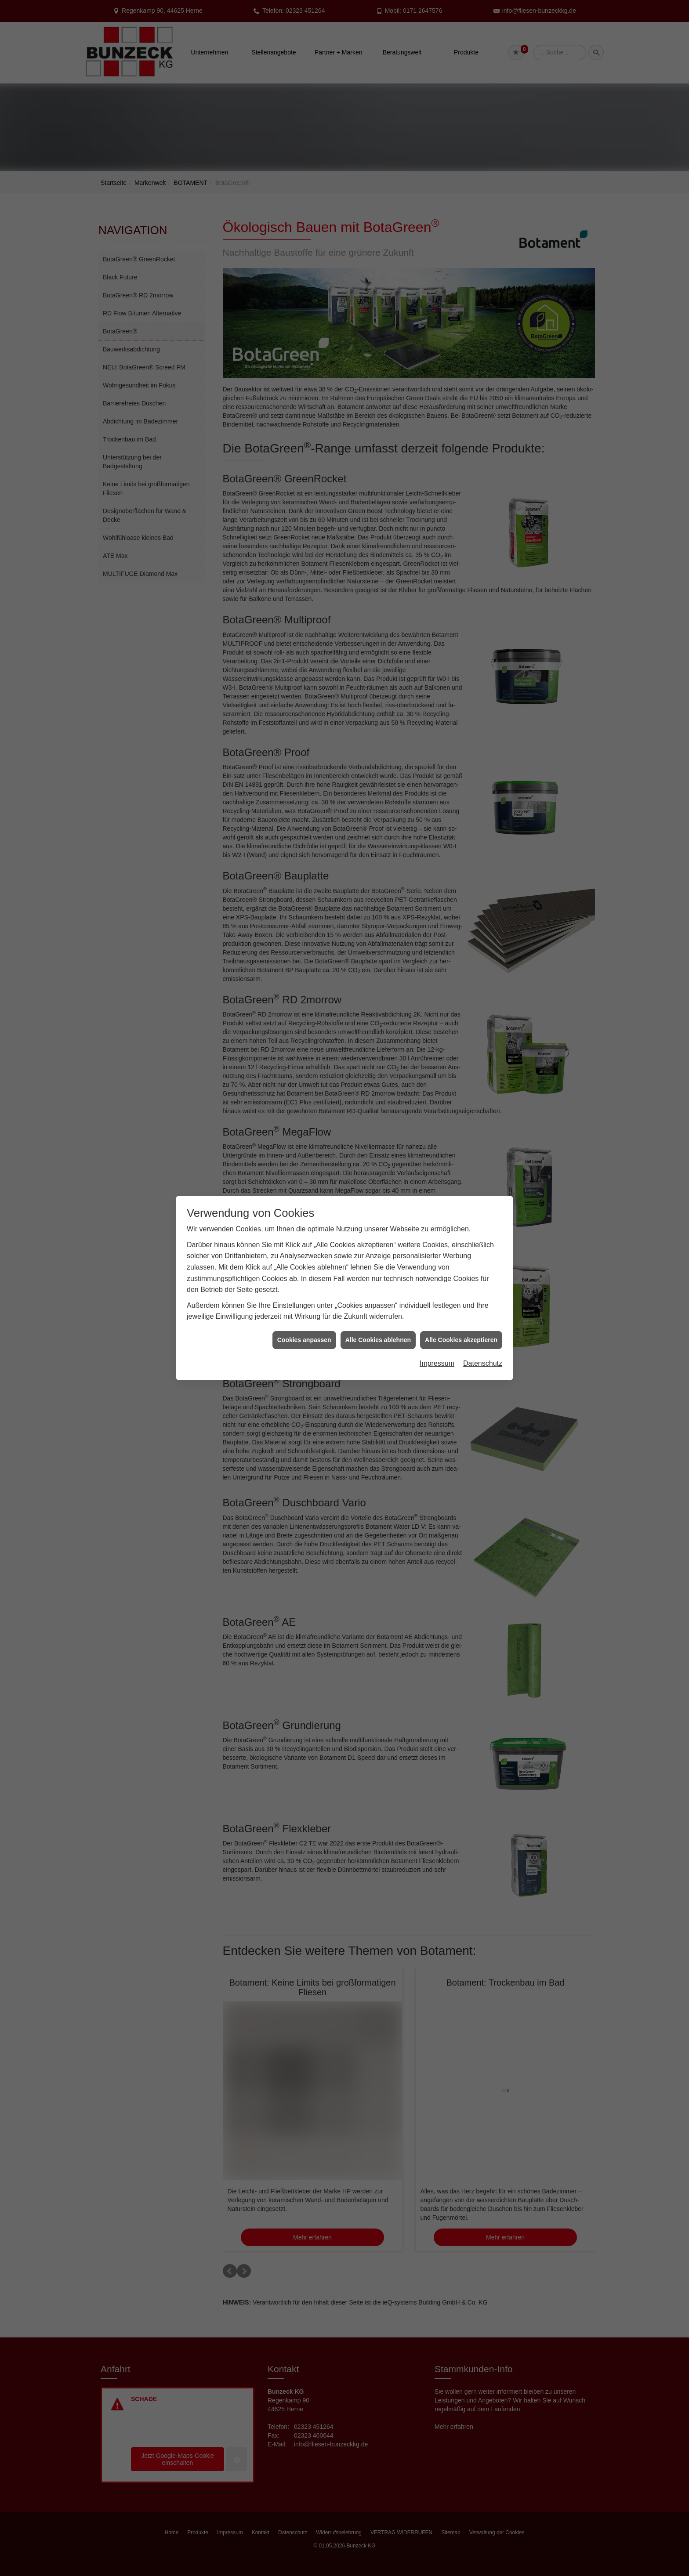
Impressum (437, 1363)
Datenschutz (482, 1363)
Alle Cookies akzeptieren (461, 1339)
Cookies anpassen (304, 1339)
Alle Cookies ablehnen (378, 1339)
